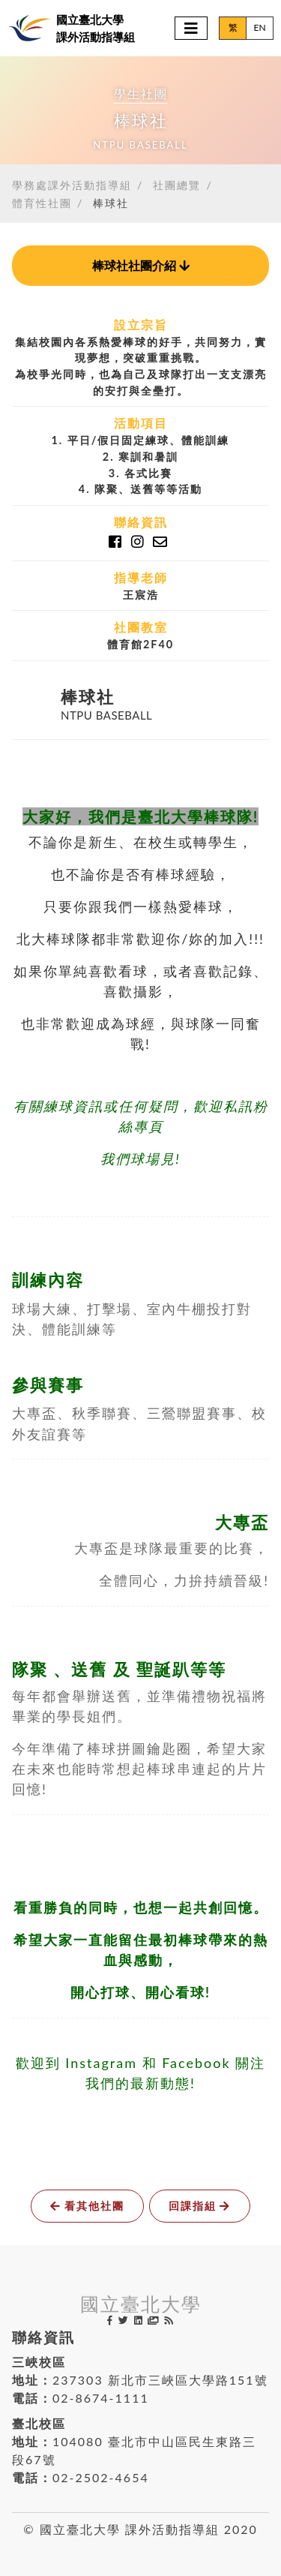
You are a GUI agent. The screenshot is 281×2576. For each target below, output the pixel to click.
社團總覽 (177, 185)
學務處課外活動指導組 (72, 185)
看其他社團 (87, 2205)
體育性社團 (42, 203)
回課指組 (200, 2205)
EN (259, 27)
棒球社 (111, 203)
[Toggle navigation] (191, 28)
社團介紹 (141, 265)
